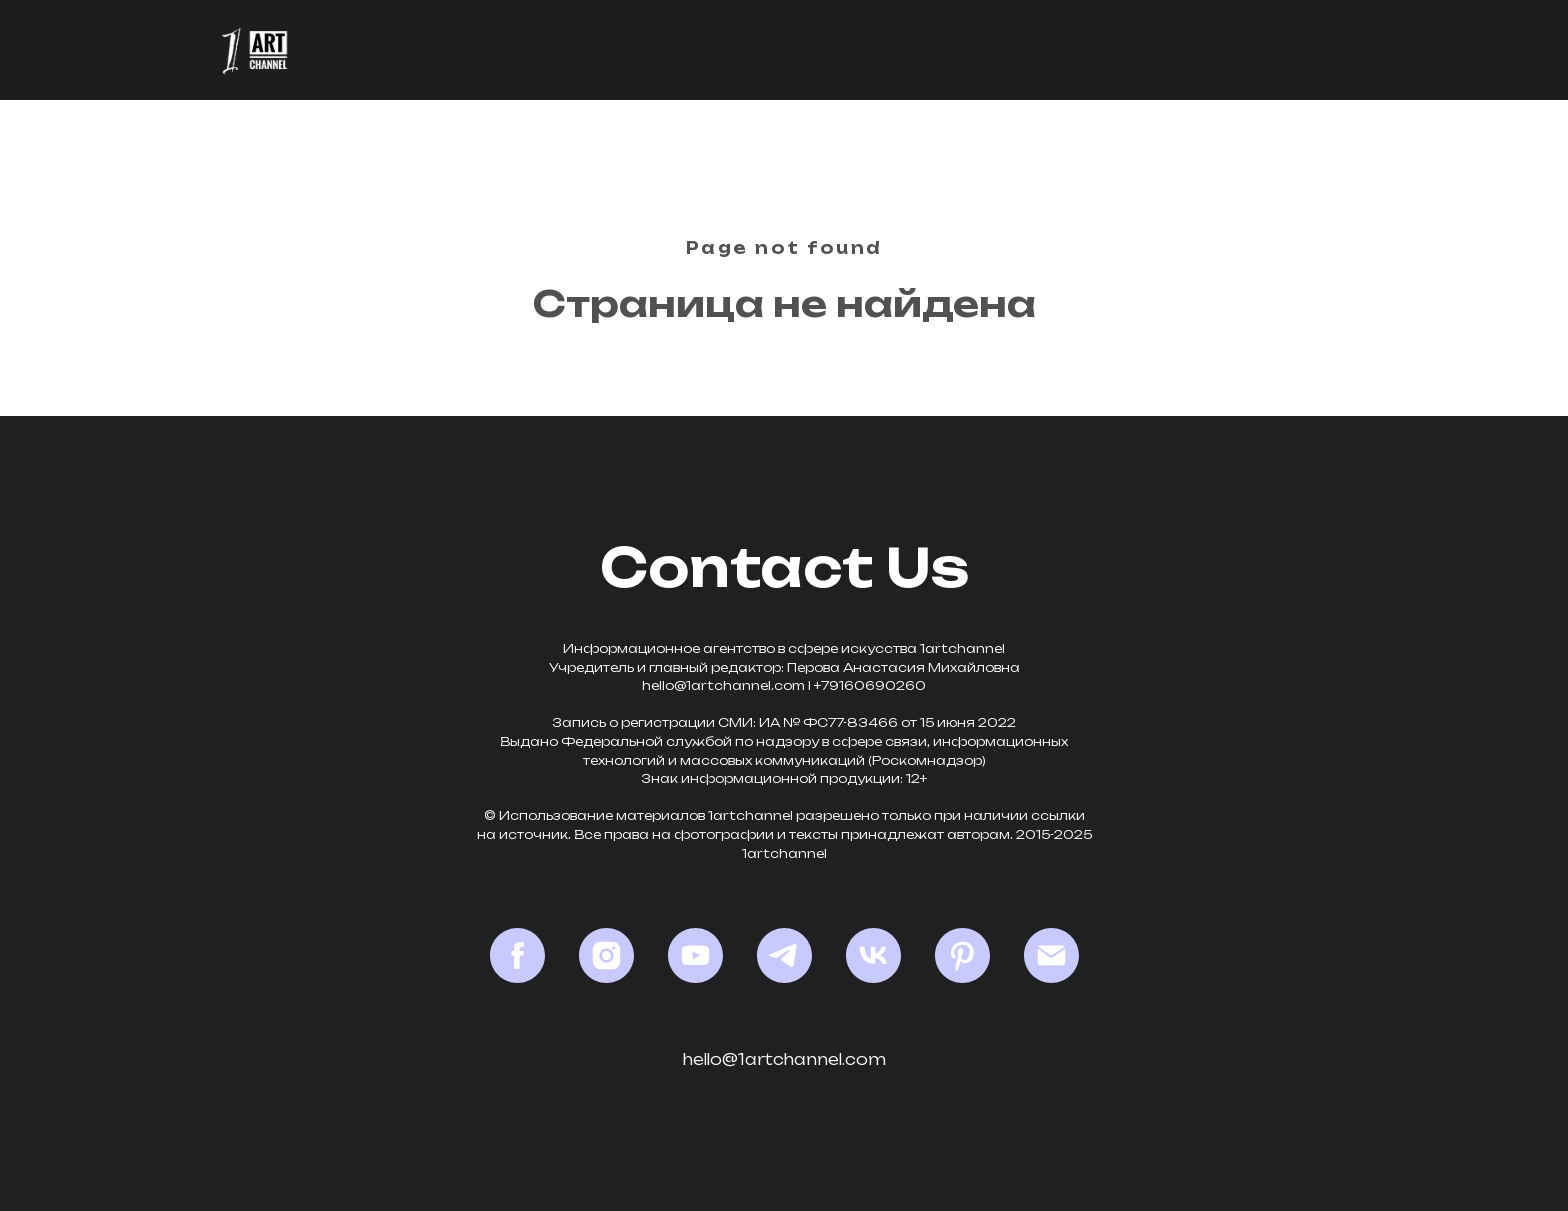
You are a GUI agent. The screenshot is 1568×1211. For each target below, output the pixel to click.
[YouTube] (695, 955)
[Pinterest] (962, 955)
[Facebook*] (517, 955)
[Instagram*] (606, 955)
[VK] (873, 955)
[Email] (1051, 955)
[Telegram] (784, 955)
